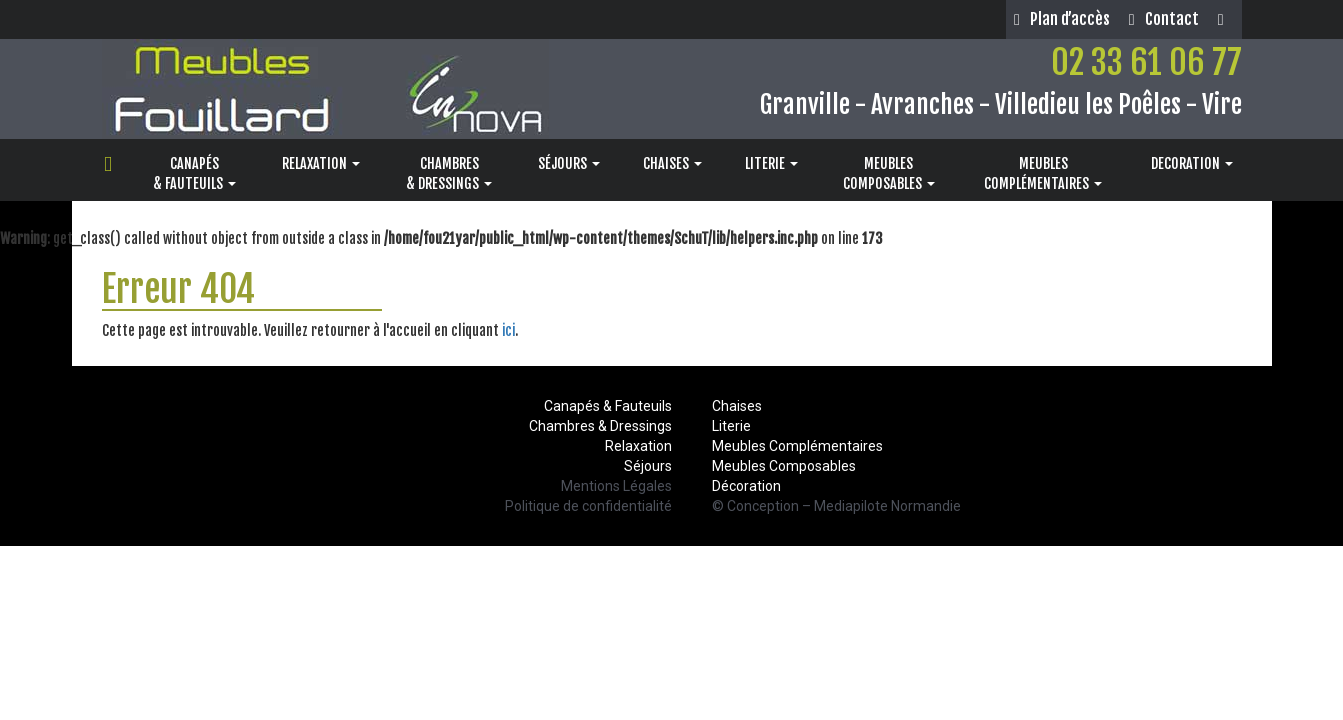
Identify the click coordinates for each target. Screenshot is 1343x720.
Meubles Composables (784, 466)
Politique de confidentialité (588, 506)
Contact (1164, 19)
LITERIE (771, 163)
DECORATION (1192, 163)
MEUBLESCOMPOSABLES (889, 173)
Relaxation (638, 446)
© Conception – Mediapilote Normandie (836, 506)
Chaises (737, 406)
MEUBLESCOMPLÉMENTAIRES (1043, 173)
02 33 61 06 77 (1146, 62)
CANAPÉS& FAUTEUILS (194, 173)
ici (508, 330)
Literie (731, 426)
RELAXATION (321, 163)
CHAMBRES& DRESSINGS (449, 173)
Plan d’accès (1062, 19)
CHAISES (672, 163)
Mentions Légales (616, 486)
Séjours (648, 466)
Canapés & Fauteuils (608, 406)
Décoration (746, 486)
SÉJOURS (569, 163)
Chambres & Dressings (600, 426)
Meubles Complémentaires (797, 446)
